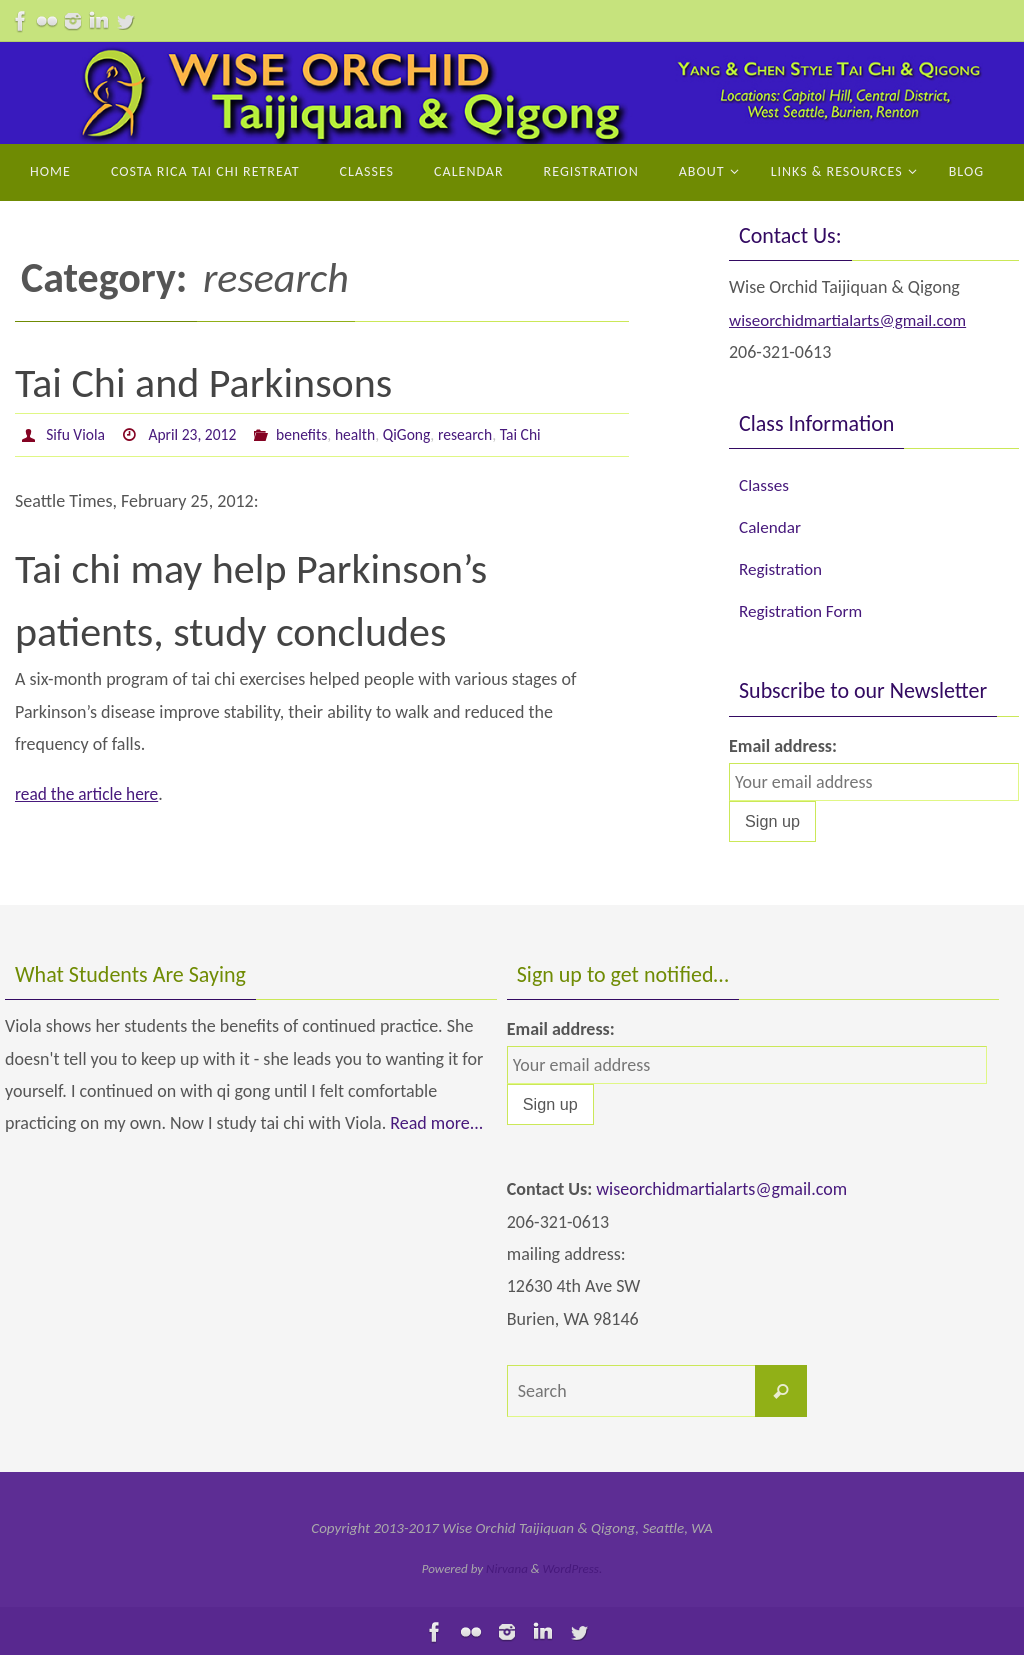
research (474, 434)
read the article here (89, 794)
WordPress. (573, 1566)
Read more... (436, 1121)
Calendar (771, 526)
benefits (306, 434)
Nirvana (507, 1566)
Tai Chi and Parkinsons (203, 382)
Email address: (783, 744)
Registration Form (803, 609)
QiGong (414, 434)
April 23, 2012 (195, 434)
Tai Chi (531, 434)
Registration (782, 568)
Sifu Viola (76, 434)
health (361, 434)
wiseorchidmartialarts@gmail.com (854, 320)
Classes (765, 485)
